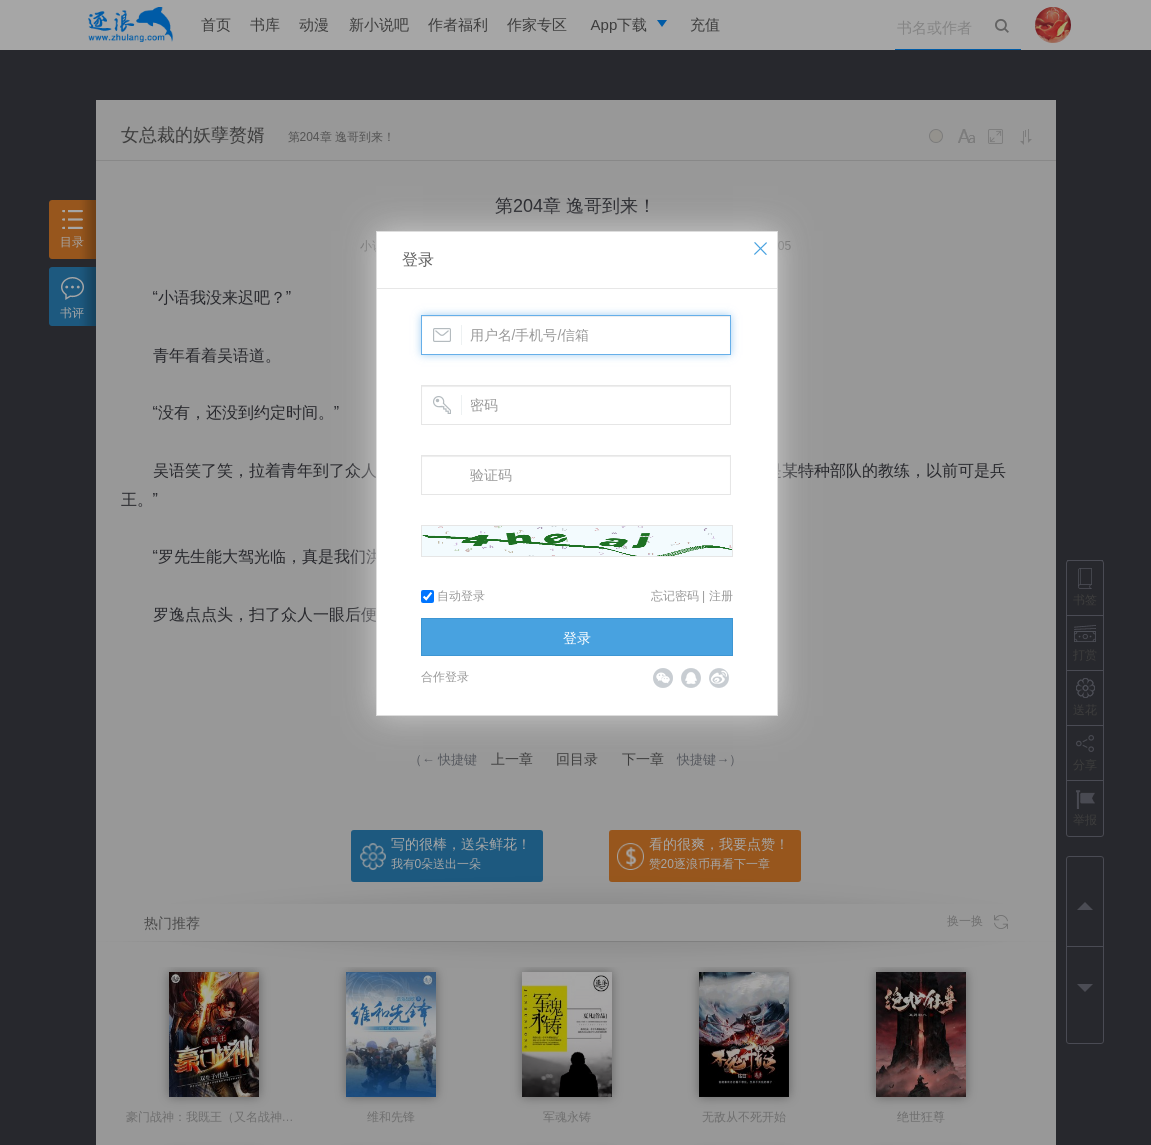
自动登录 (453, 596)
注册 (721, 596)
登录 (418, 259)
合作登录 (445, 677)
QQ (691, 678)
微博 (719, 678)
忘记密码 (675, 596)
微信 (663, 678)
